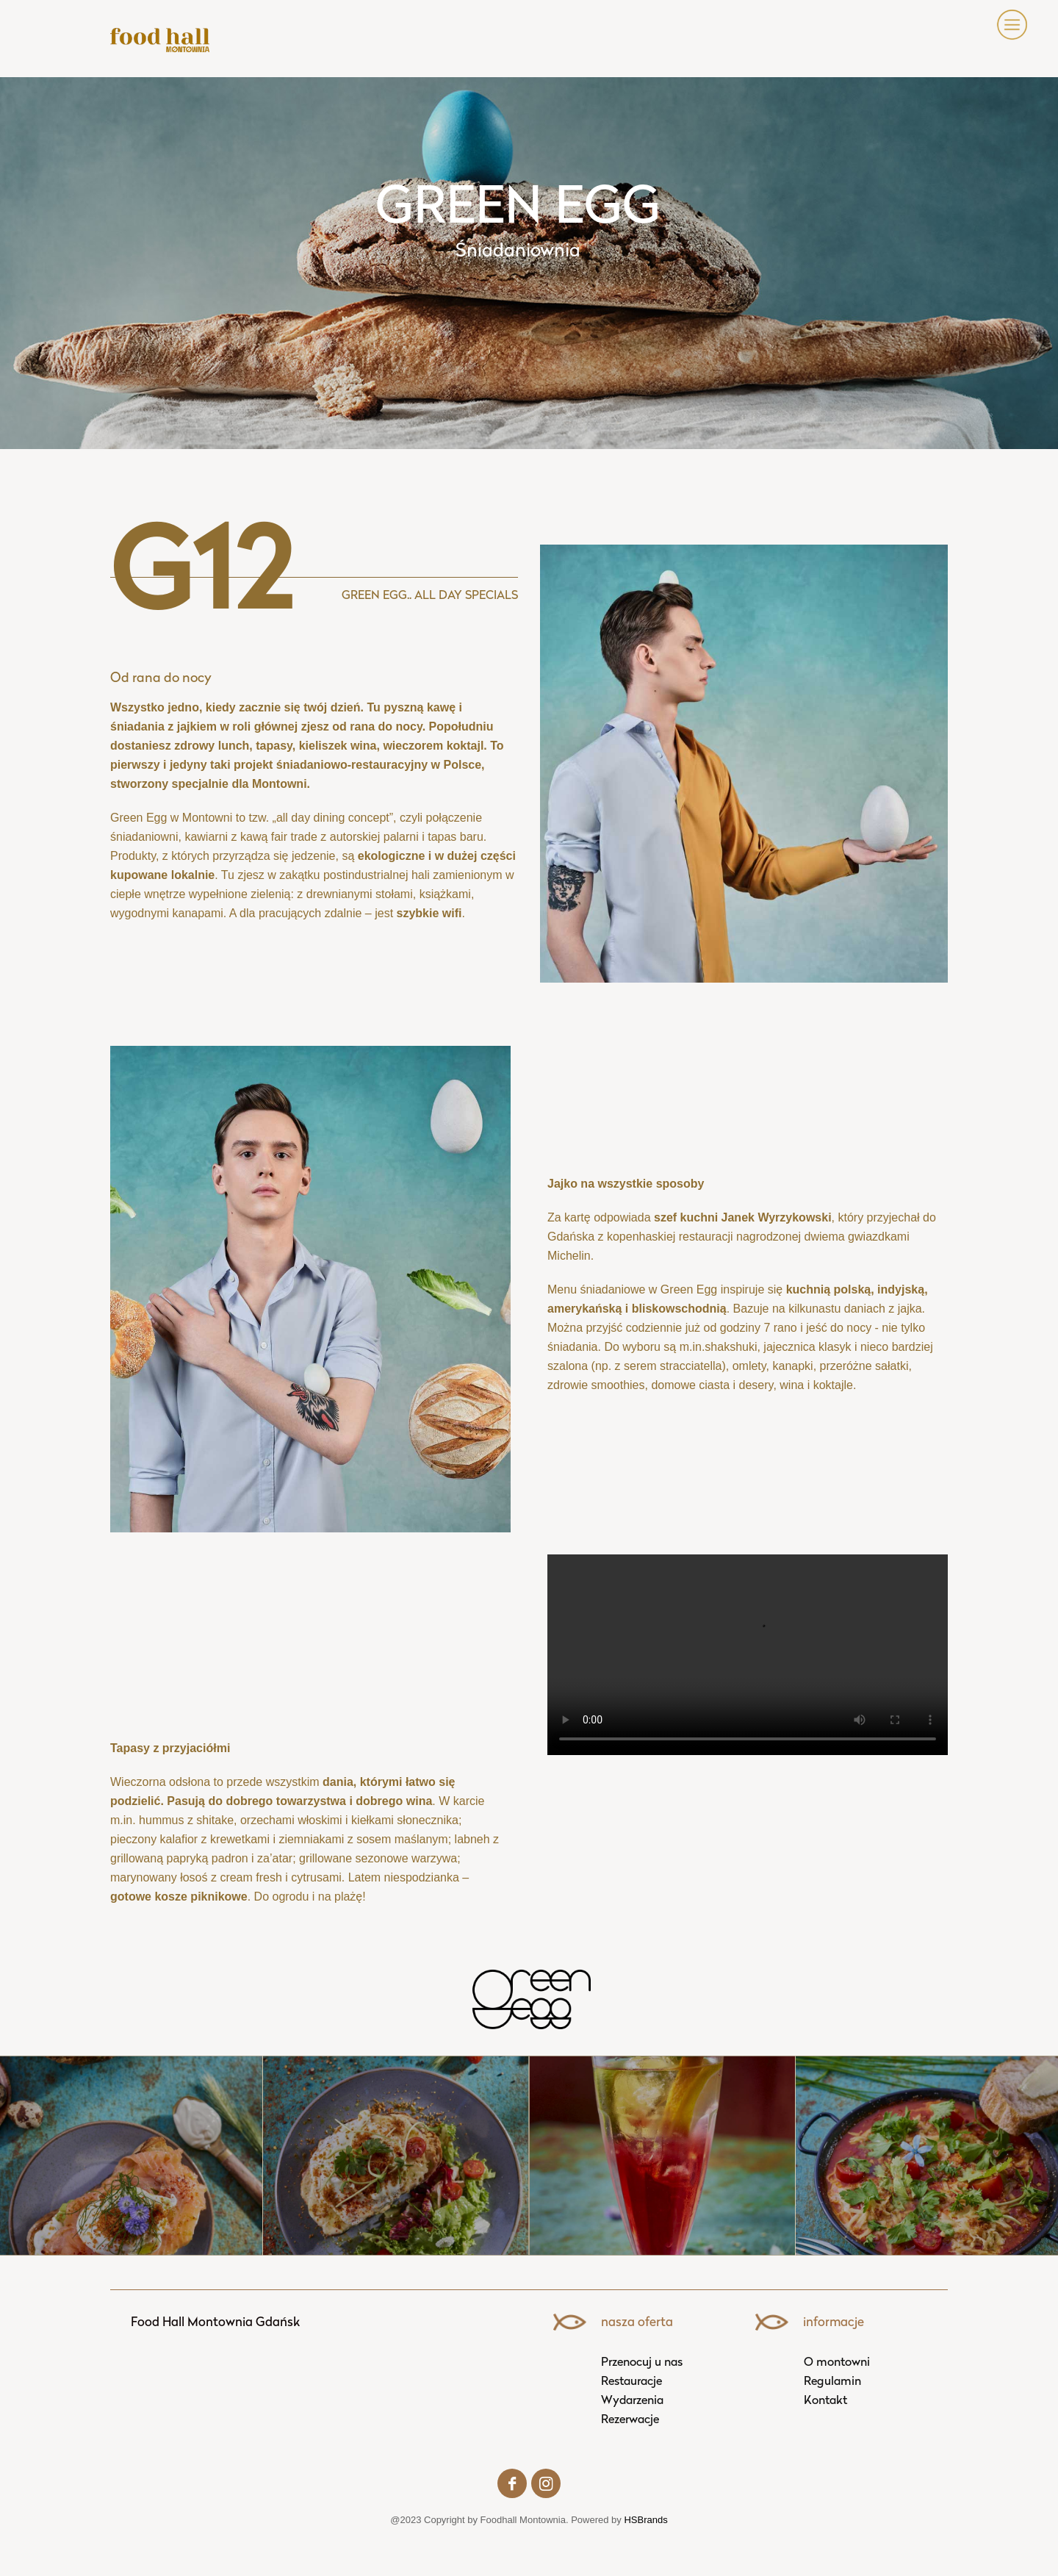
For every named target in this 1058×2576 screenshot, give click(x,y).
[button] (1005, 25)
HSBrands (645, 2519)
